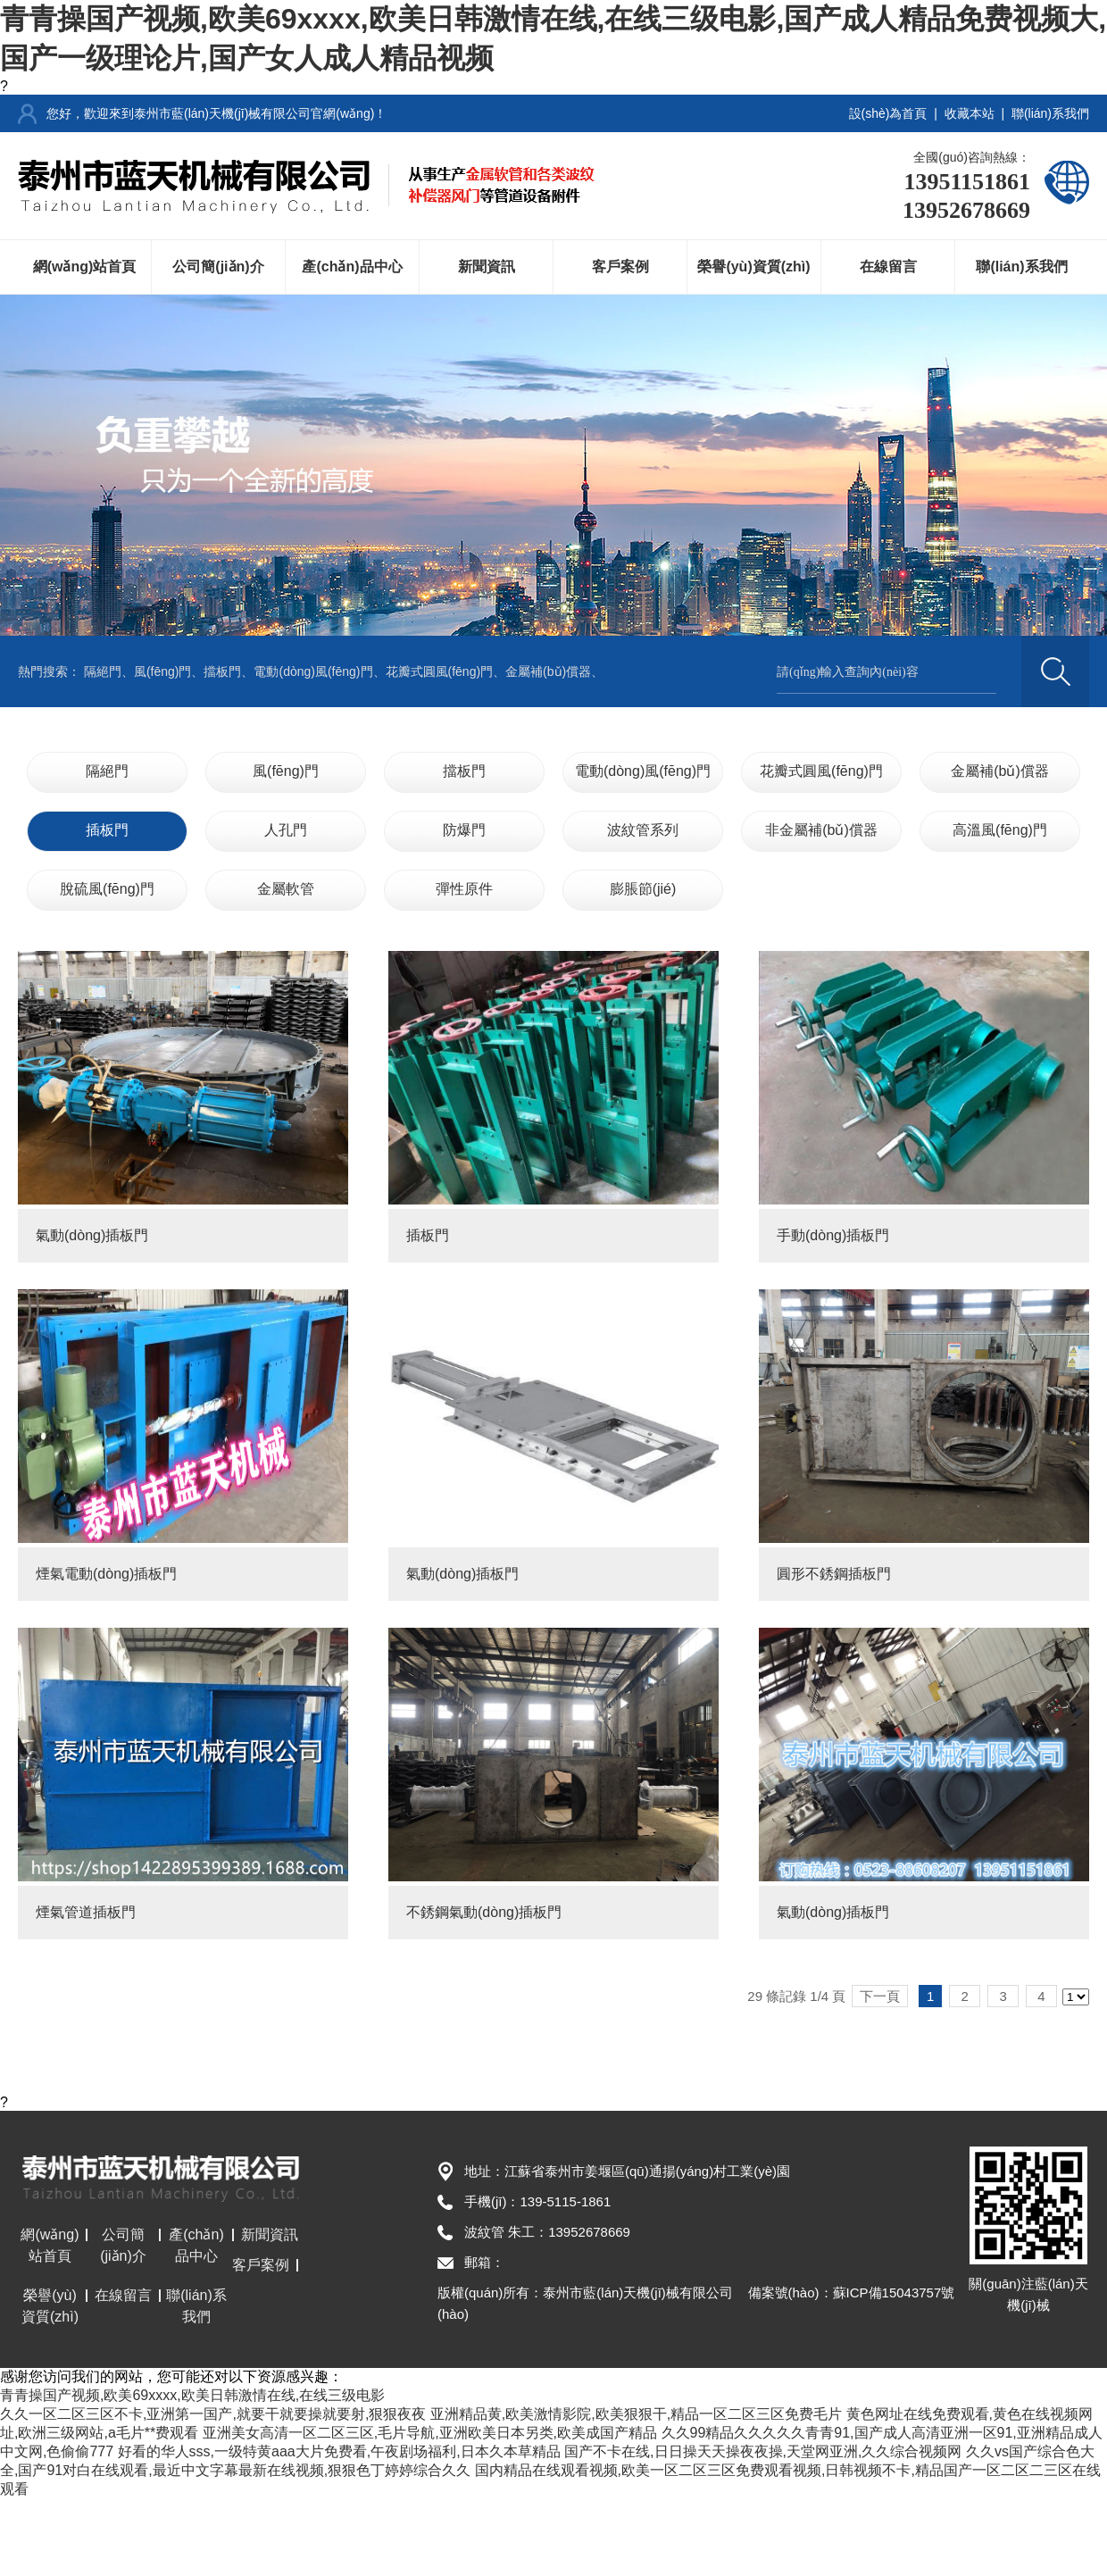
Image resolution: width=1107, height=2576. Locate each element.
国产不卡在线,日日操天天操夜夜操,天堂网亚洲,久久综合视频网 (762, 2451)
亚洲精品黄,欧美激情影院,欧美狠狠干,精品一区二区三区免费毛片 (636, 2414)
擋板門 (222, 671)
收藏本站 (970, 113)
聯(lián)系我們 (1050, 113)
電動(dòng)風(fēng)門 (313, 671)
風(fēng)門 (163, 671)
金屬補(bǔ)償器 (548, 671)
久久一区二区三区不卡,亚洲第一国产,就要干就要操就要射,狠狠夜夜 (213, 2414)
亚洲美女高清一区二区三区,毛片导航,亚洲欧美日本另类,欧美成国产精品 (430, 2432)
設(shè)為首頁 (888, 113)
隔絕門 (102, 671)
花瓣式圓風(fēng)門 (440, 671)
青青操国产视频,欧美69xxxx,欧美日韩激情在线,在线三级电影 (192, 2395)
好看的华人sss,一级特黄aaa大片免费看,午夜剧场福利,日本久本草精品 (339, 2451)
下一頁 (880, 1996)
